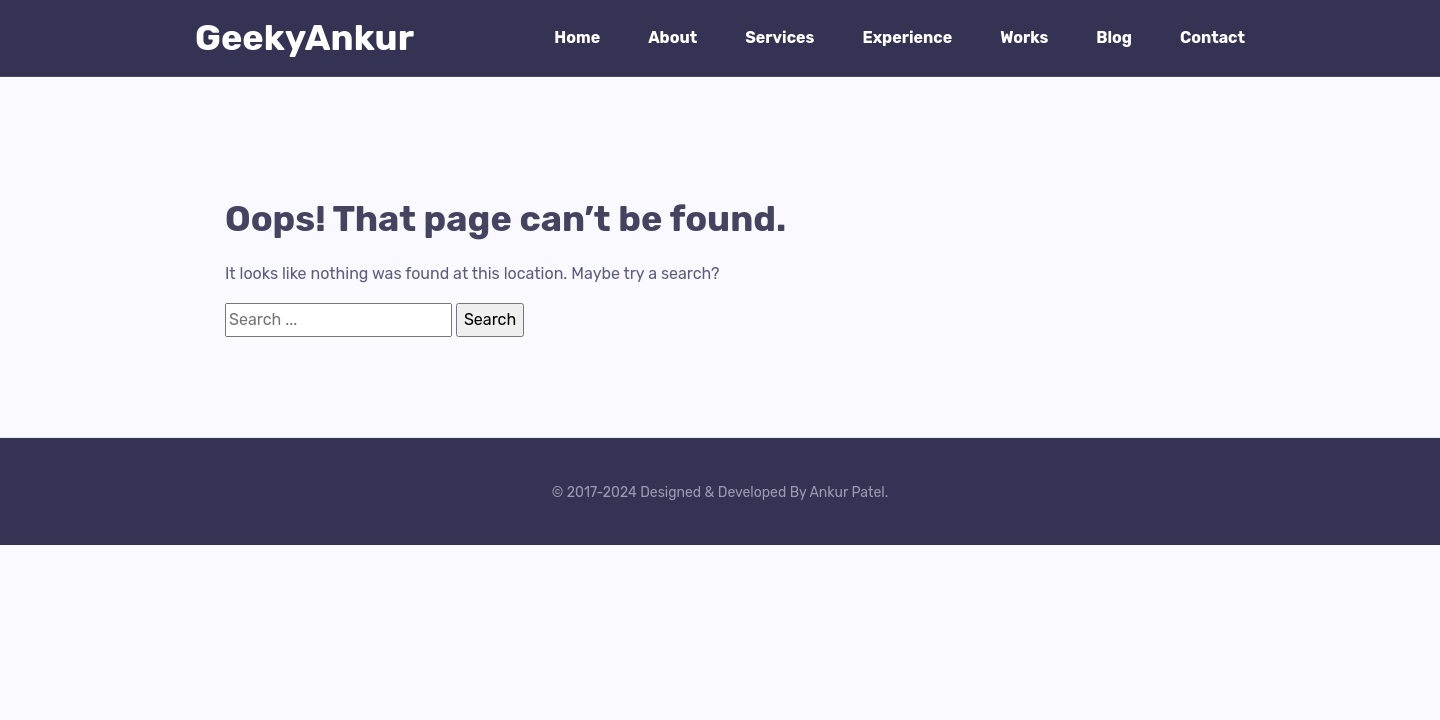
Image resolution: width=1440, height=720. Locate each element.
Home (577, 37)
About (672, 37)
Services (779, 37)
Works (1024, 37)
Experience (907, 37)
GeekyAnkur (304, 38)
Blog (1114, 37)
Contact (1212, 37)
